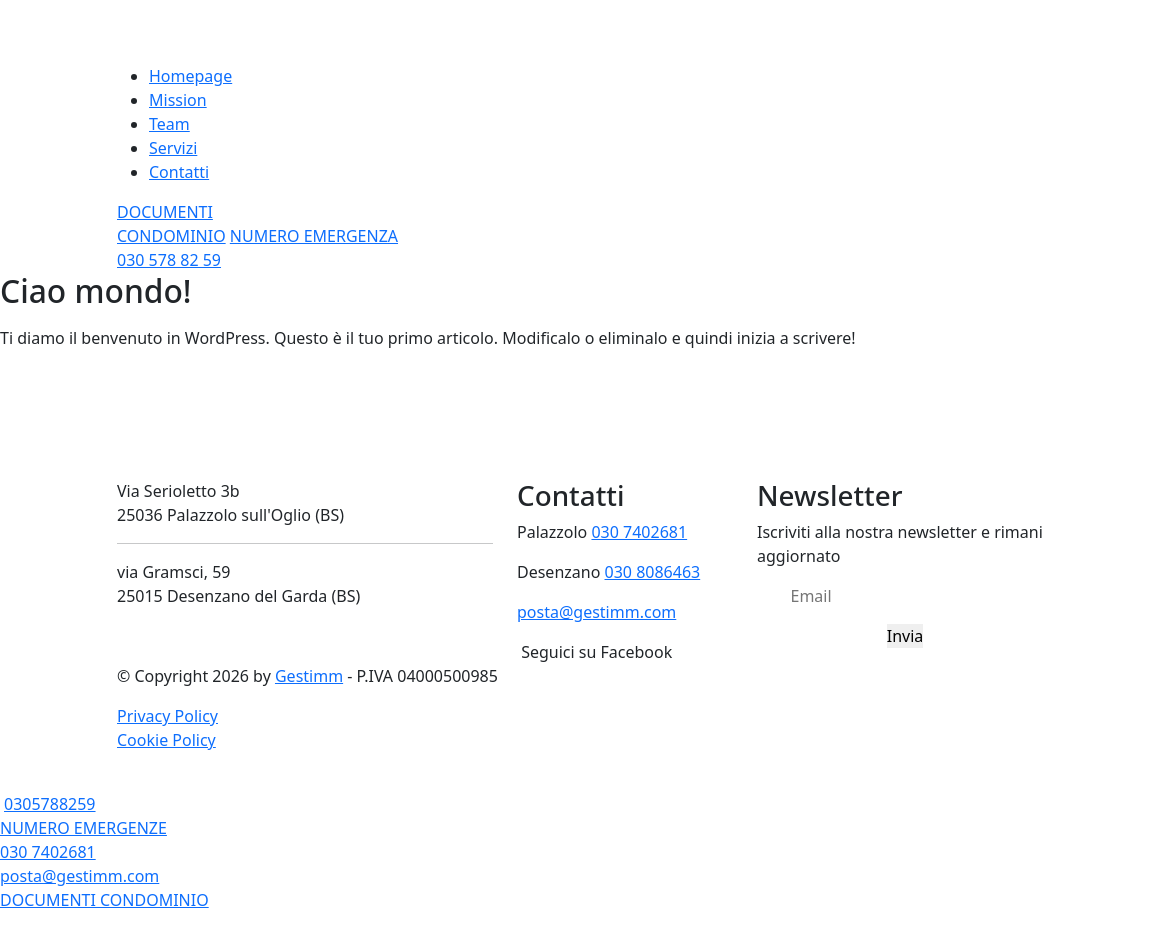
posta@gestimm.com (596, 612)
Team (169, 124)
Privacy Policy (167, 716)
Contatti (179, 172)
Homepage (190, 76)
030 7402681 (639, 532)
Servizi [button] (173, 148)
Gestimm (309, 676)
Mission (178, 100)
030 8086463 (653, 572)
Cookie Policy (166, 740)
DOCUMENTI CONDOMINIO (104, 900)
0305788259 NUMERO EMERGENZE (83, 816)
